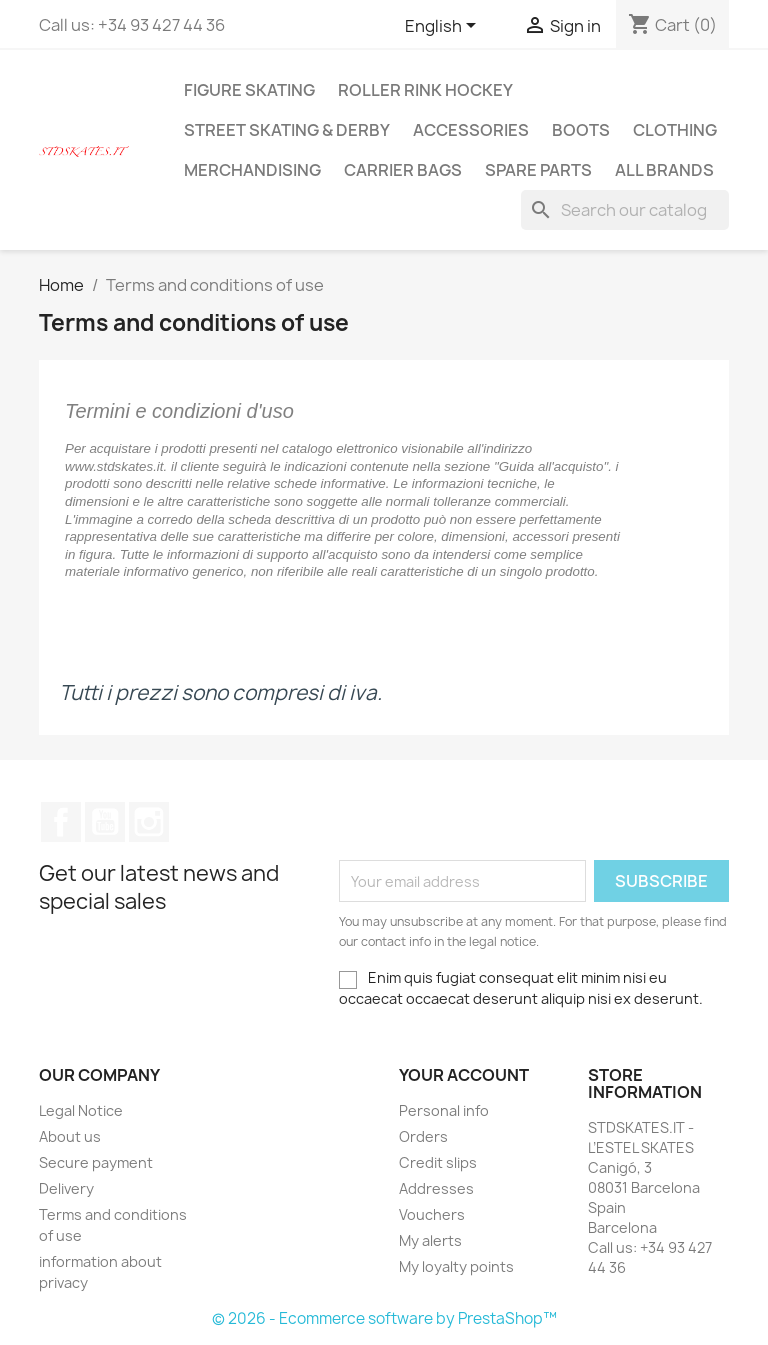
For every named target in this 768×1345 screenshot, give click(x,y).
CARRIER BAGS (403, 170)
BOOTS (581, 130)
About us (70, 1136)
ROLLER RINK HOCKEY (425, 90)
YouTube (105, 822)
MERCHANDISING (252, 170)
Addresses (436, 1188)
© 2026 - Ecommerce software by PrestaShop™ (384, 1318)
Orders (423, 1136)
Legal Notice (81, 1110)
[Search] (625, 210)
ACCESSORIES (471, 130)
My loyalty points (456, 1266)
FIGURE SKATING (249, 90)
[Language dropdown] (444, 27)
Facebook (61, 822)
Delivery (66, 1188)
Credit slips (438, 1162)
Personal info (444, 1110)
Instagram (149, 822)
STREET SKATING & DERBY (287, 130)
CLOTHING (675, 130)
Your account (464, 1075)
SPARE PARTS (538, 170)
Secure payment (96, 1162)
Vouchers (432, 1214)
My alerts (430, 1240)
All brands (664, 170)
